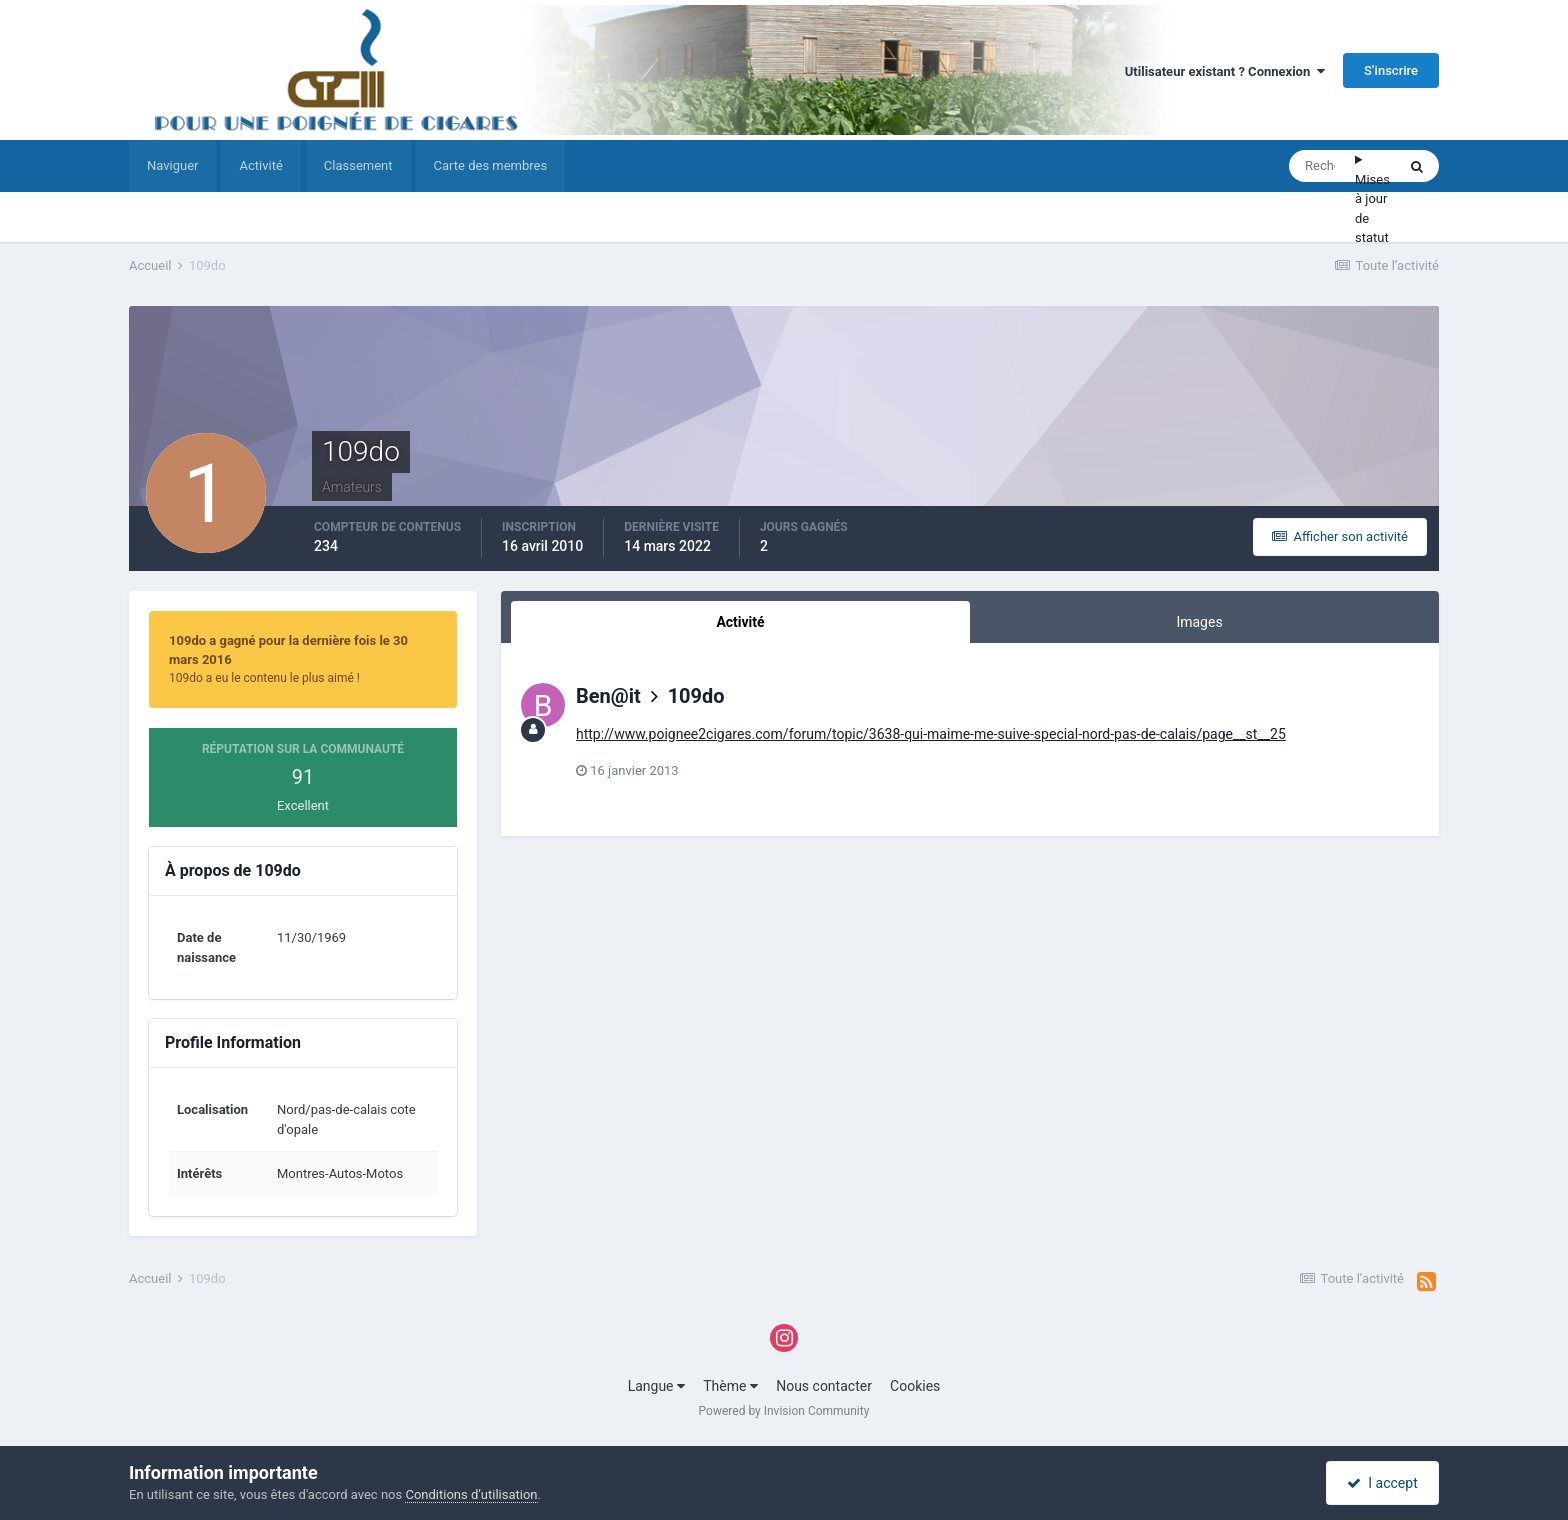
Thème (730, 1386)
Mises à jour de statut (1372, 209)
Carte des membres (491, 165)
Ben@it (608, 696)
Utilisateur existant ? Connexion (1225, 71)
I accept (1382, 1483)
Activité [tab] (740, 622)
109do (696, 696)
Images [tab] (1199, 622)
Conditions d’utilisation (471, 1494)
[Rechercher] (1322, 166)
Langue (656, 1386)
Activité (260, 165)
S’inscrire (1391, 70)
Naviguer (172, 165)
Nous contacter (824, 1386)
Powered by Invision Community (784, 1411)
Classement (358, 165)
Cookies (915, 1386)
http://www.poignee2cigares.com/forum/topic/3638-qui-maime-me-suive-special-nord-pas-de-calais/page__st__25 (931, 734)
